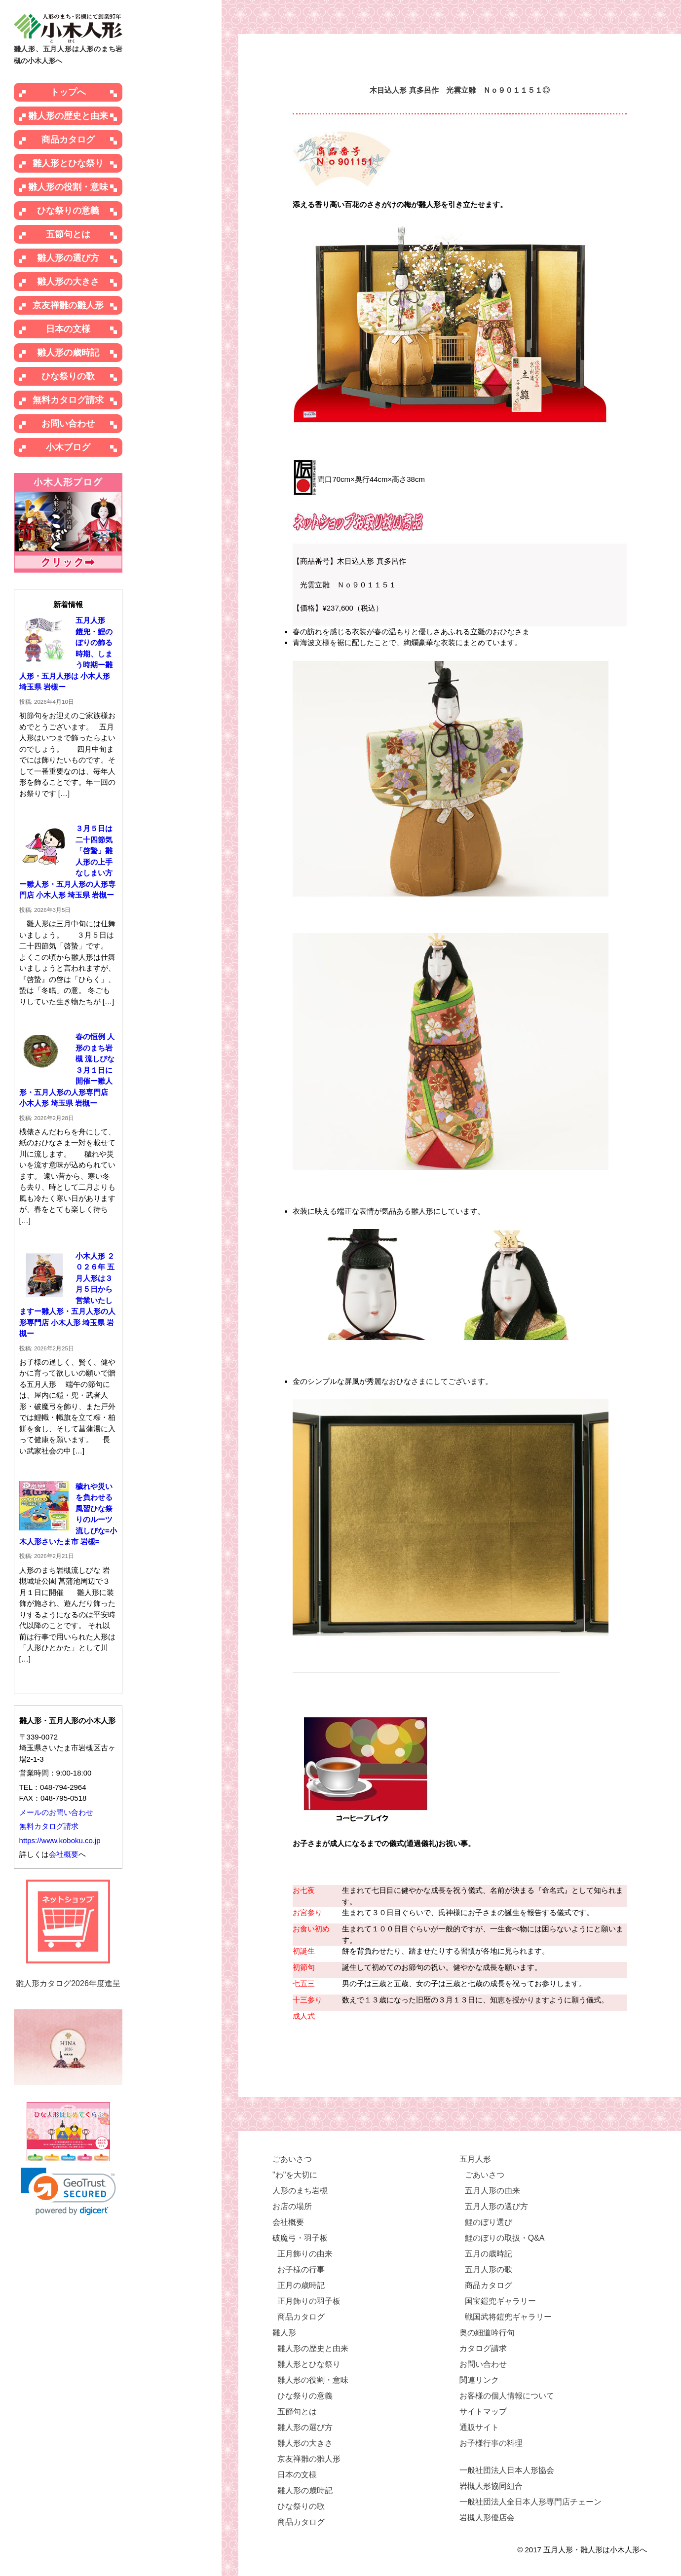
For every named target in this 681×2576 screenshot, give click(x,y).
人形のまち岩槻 (300, 2190)
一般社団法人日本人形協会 (506, 2470)
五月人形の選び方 (496, 2206)
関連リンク (479, 2380)
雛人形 (284, 2332)
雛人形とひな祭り (68, 163)
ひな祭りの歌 (68, 376)
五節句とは (68, 234)
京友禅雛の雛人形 (68, 305)
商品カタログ (68, 140)
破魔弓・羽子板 (300, 2238)
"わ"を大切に (294, 2175)
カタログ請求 (483, 2348)
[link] (68, 2191)
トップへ (68, 92)
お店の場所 (292, 2206)
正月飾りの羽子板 (308, 2301)
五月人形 (475, 2159)
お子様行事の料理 (491, 2443)
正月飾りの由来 (305, 2253)
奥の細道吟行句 (487, 2332)
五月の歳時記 (488, 2253)
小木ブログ (68, 447)
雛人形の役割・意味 (68, 187)
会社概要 (63, 1854)
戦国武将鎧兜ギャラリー (508, 2317)
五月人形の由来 (492, 2190)
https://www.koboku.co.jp (60, 1840)
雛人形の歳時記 (68, 353)
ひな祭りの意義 (68, 211)
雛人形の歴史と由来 (68, 116)
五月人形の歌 (488, 2269)
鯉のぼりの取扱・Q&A (505, 2238)
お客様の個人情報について (506, 2396)
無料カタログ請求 (68, 400)
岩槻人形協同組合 (491, 2486)
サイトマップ (483, 2411)
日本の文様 (68, 329)
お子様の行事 (301, 2269)
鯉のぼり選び (488, 2222)
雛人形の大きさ (68, 282)
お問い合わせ (68, 424)
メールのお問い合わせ (56, 1812)
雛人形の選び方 (68, 258)
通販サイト (479, 2427)
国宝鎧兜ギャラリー (500, 2301)
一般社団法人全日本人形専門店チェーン (530, 2502)
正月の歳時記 (301, 2285)
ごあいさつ (292, 2159)
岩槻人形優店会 (487, 2517)
